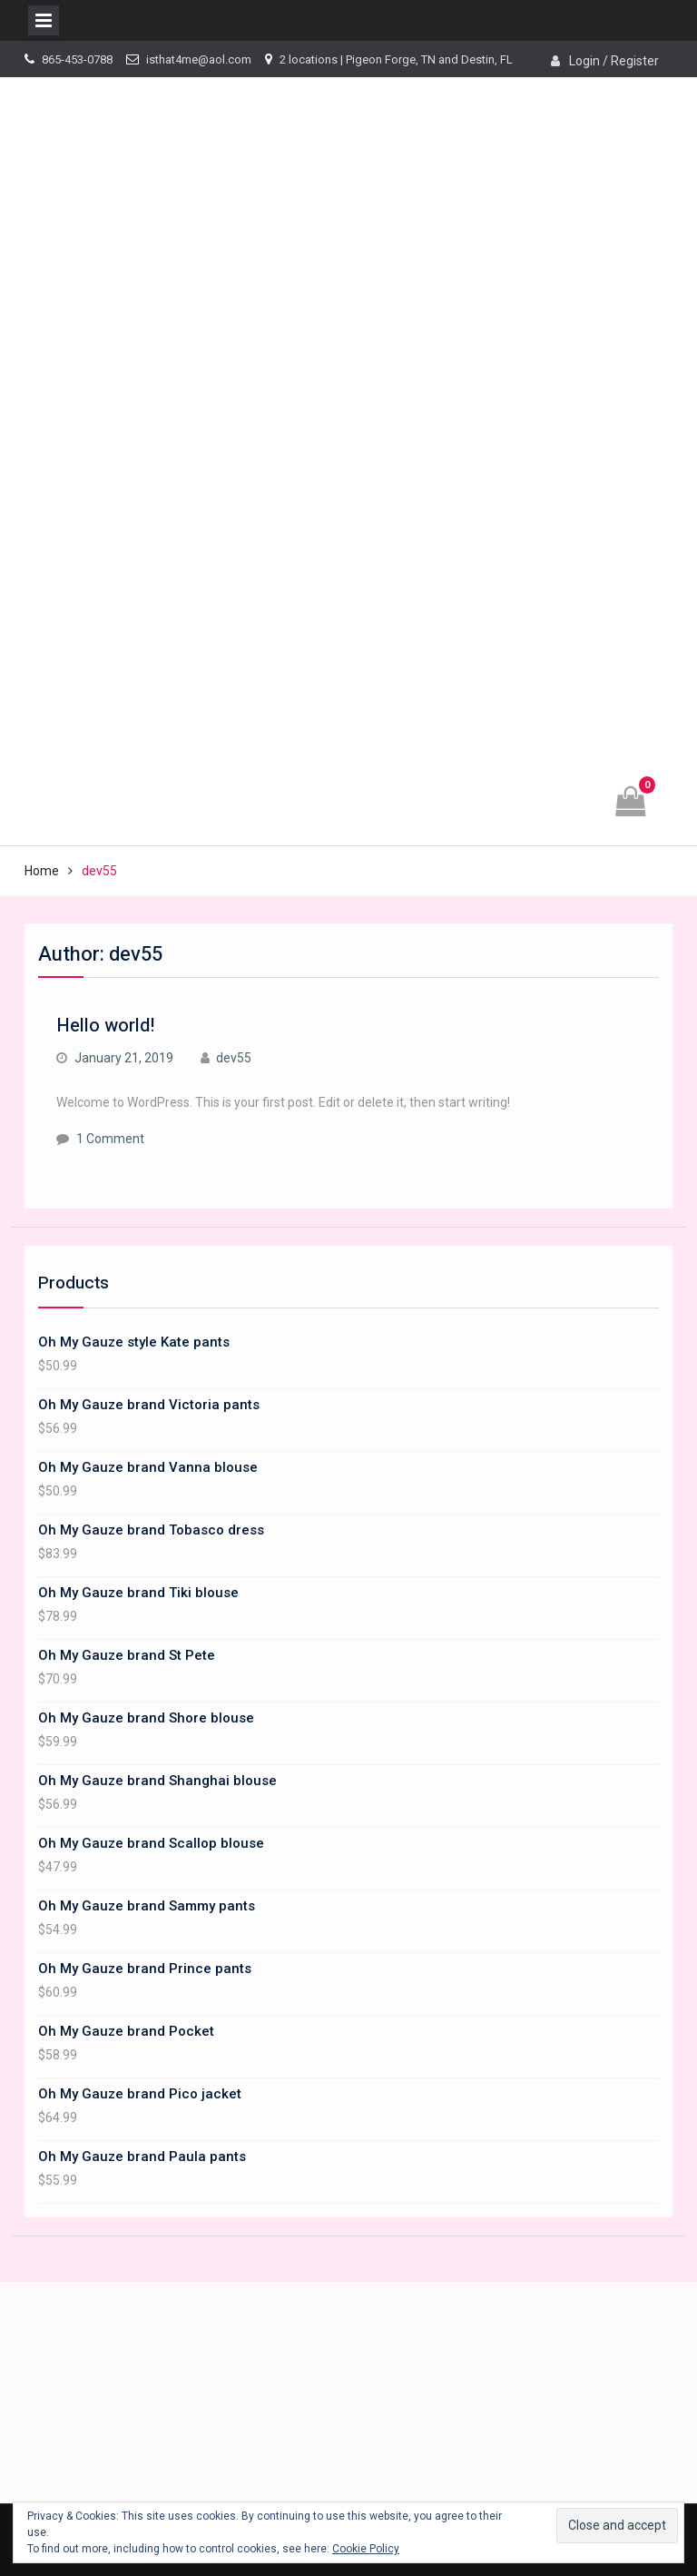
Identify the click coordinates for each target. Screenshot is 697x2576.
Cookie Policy (365, 2548)
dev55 (233, 1058)
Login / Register (614, 61)
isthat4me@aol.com (198, 59)
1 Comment (110, 1138)
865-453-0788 (77, 59)
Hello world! (105, 1025)
